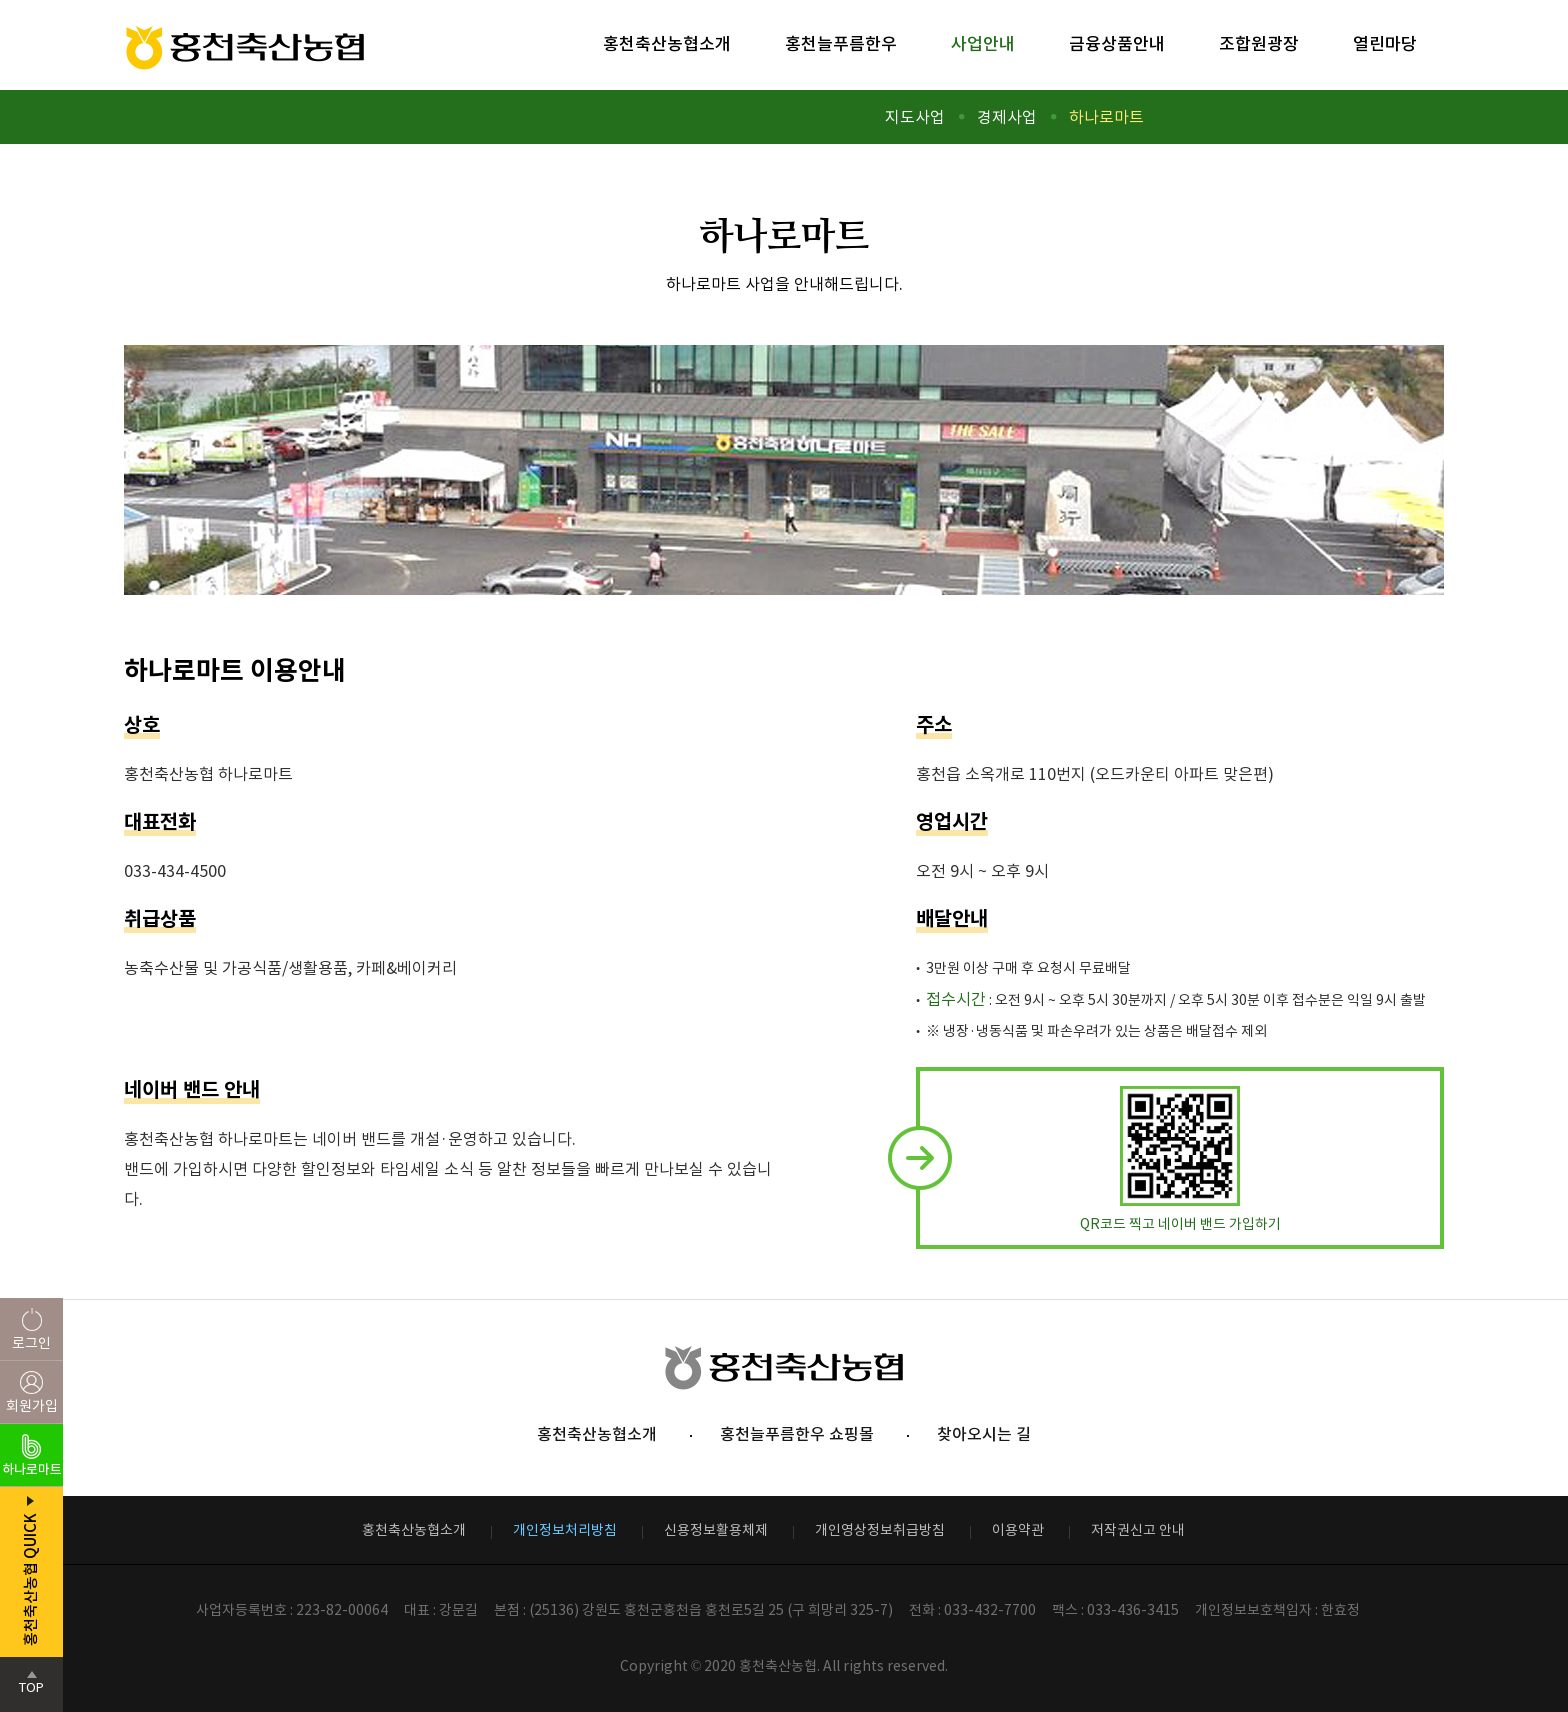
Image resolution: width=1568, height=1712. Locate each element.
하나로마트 (1106, 117)
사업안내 (983, 44)
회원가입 (32, 1406)
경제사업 (1007, 117)
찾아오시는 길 (984, 1434)
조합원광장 (1259, 44)
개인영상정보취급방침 (880, 1530)
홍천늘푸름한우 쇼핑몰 (797, 1434)
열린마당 (1385, 44)
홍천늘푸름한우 (841, 44)
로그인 (31, 1343)
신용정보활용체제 (716, 1530)
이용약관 (1018, 1530)
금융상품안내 (1117, 44)
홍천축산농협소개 (667, 44)
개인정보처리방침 (565, 1530)
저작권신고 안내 (1138, 1530)
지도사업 (915, 117)
